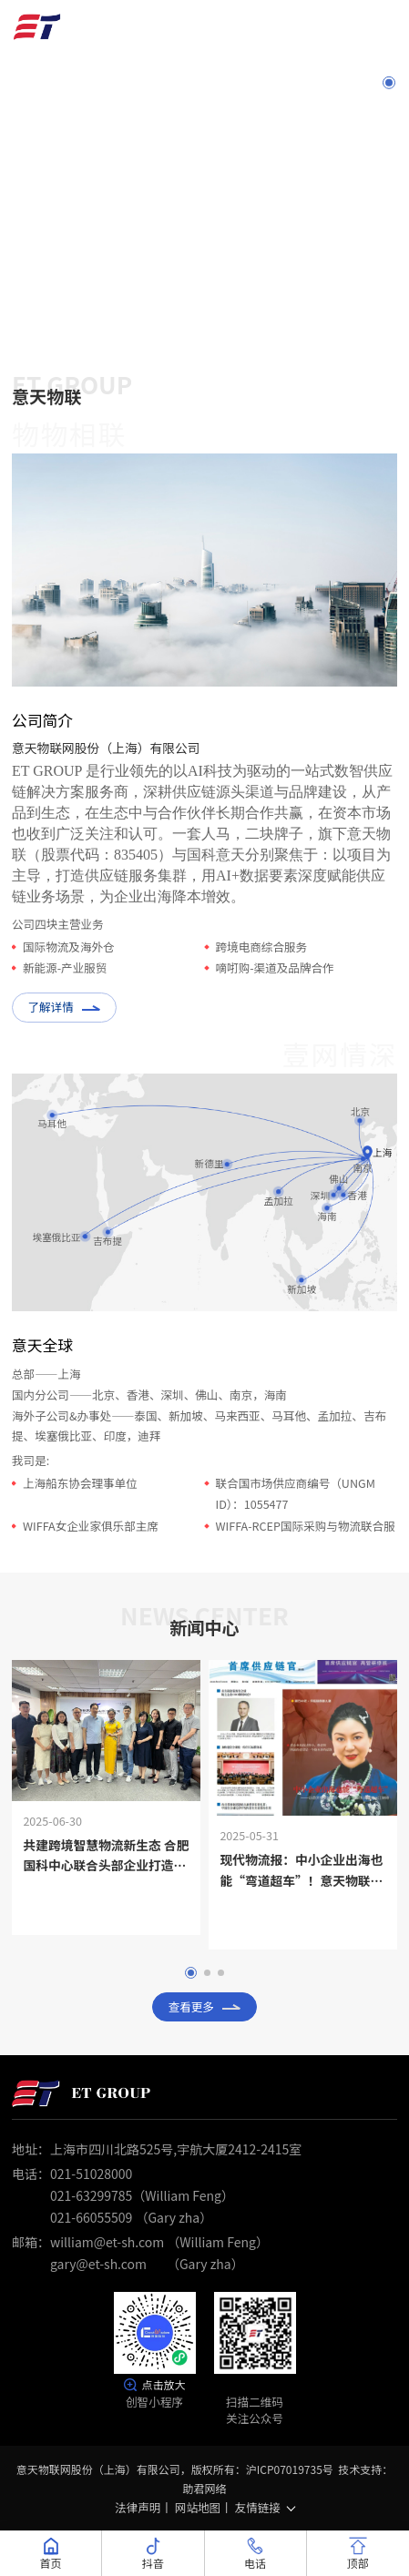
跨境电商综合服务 (262, 946)
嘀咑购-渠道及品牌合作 (275, 967)
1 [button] (389, 83)
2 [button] (389, 112)
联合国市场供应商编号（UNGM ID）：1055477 (295, 1493)
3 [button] (389, 141)
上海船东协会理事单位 (80, 1483)
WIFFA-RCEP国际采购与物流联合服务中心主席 (305, 1536)
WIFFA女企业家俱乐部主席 (90, 1525)
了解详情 (63, 1006)
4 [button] (389, 170)
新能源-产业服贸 (65, 967)
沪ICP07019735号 (289, 2469)
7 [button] (389, 257)
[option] (204, 0)
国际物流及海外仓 (69, 946)
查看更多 (205, 2006)
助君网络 (204, 2488)
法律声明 (137, 2507)
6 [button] (389, 228)
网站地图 (197, 2507)
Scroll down (204, 313)
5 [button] (389, 199)
